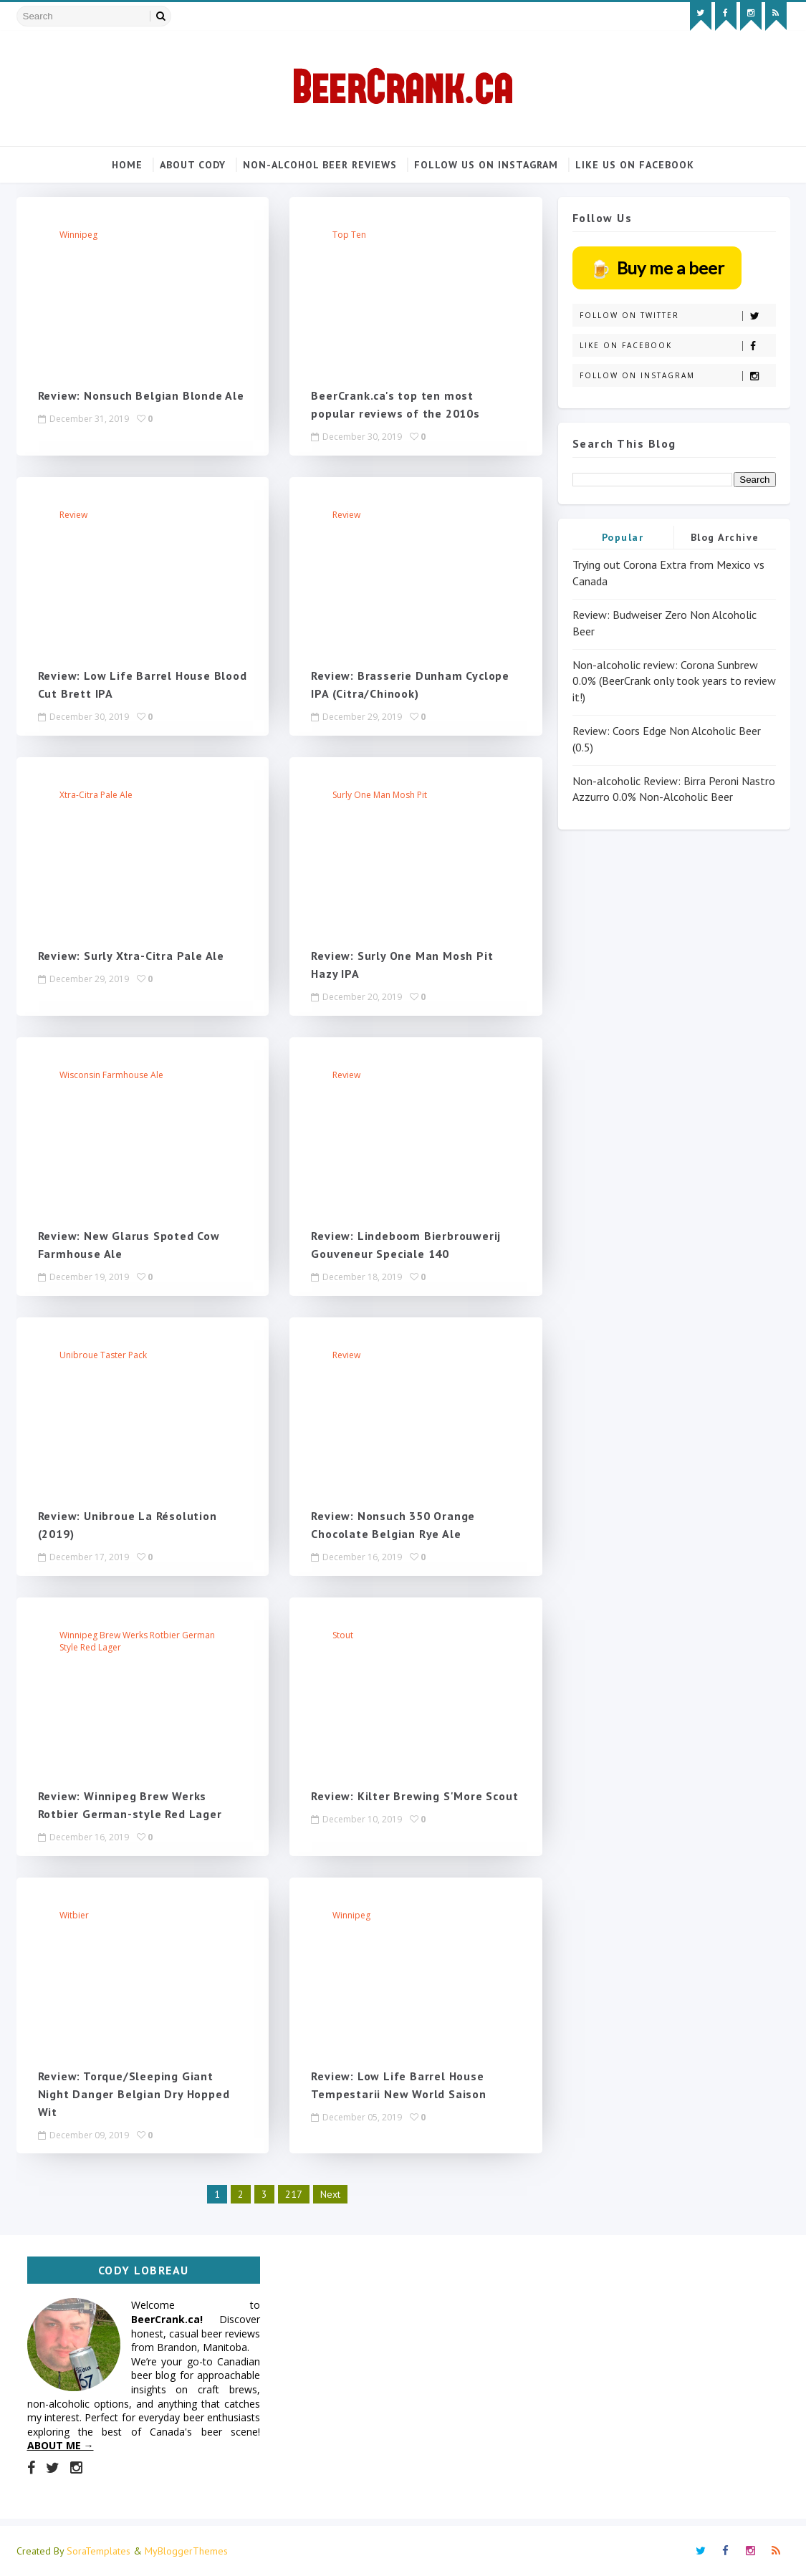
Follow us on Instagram (486, 164)
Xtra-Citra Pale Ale (96, 795)
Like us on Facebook (634, 164)
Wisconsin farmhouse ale (111, 1075)
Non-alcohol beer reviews (320, 164)
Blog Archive (725, 537)
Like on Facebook (677, 345)
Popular (623, 537)
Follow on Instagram (677, 375)
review (73, 515)
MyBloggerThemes (186, 2550)
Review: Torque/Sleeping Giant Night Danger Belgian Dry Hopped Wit (134, 2093)
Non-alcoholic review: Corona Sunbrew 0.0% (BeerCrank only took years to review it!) (674, 681)
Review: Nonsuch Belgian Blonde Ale (141, 395)
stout (342, 1635)
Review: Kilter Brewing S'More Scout (414, 1796)
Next (330, 2194)
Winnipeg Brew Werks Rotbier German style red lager (137, 1641)
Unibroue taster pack (103, 1355)
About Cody (193, 164)
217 (293, 2194)
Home (127, 164)
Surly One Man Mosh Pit (379, 795)
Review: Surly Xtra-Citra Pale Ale (131, 955)
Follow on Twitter (677, 315)
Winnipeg (78, 235)
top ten (349, 235)
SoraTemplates (98, 2550)
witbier (74, 1915)
